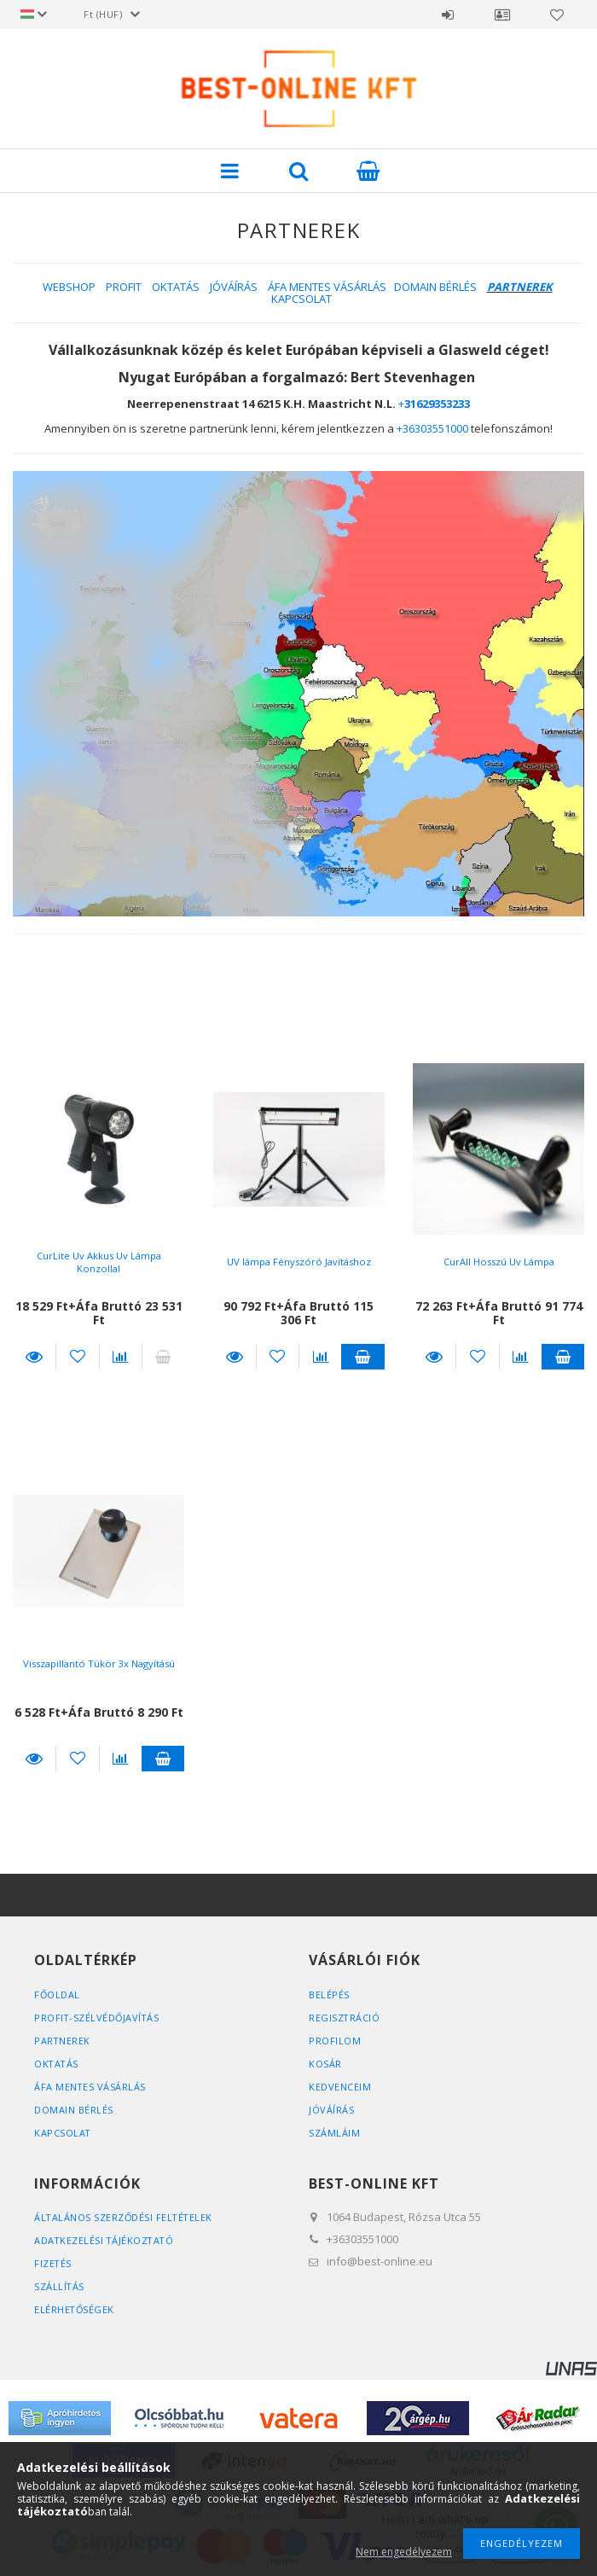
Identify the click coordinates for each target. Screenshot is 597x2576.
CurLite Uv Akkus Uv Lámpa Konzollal (99, 1262)
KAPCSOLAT (301, 298)
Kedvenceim (340, 2086)
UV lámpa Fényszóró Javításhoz (298, 1261)
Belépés (447, 14)
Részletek (34, 1356)
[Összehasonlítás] (121, 1356)
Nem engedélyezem (404, 2551)
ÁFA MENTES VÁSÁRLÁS (327, 286)
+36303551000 (432, 428)
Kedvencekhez (77, 1356)
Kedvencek (556, 14)
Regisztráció (344, 2017)
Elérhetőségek (75, 2309)
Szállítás (59, 2286)
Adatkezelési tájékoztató (105, 2240)
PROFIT (124, 286)
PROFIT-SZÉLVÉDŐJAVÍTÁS (97, 2017)
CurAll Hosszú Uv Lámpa (498, 1261)
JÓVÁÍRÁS (234, 286)
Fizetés (53, 2263)
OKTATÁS (176, 286)
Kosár (325, 2063)
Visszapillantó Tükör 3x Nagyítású (99, 1663)
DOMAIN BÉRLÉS (435, 286)
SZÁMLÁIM (334, 2132)
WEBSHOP (69, 286)
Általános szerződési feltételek (125, 2217)
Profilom (335, 2040)
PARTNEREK (62, 2040)
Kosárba (362, 1356)
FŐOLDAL (57, 1994)
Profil (502, 14)
